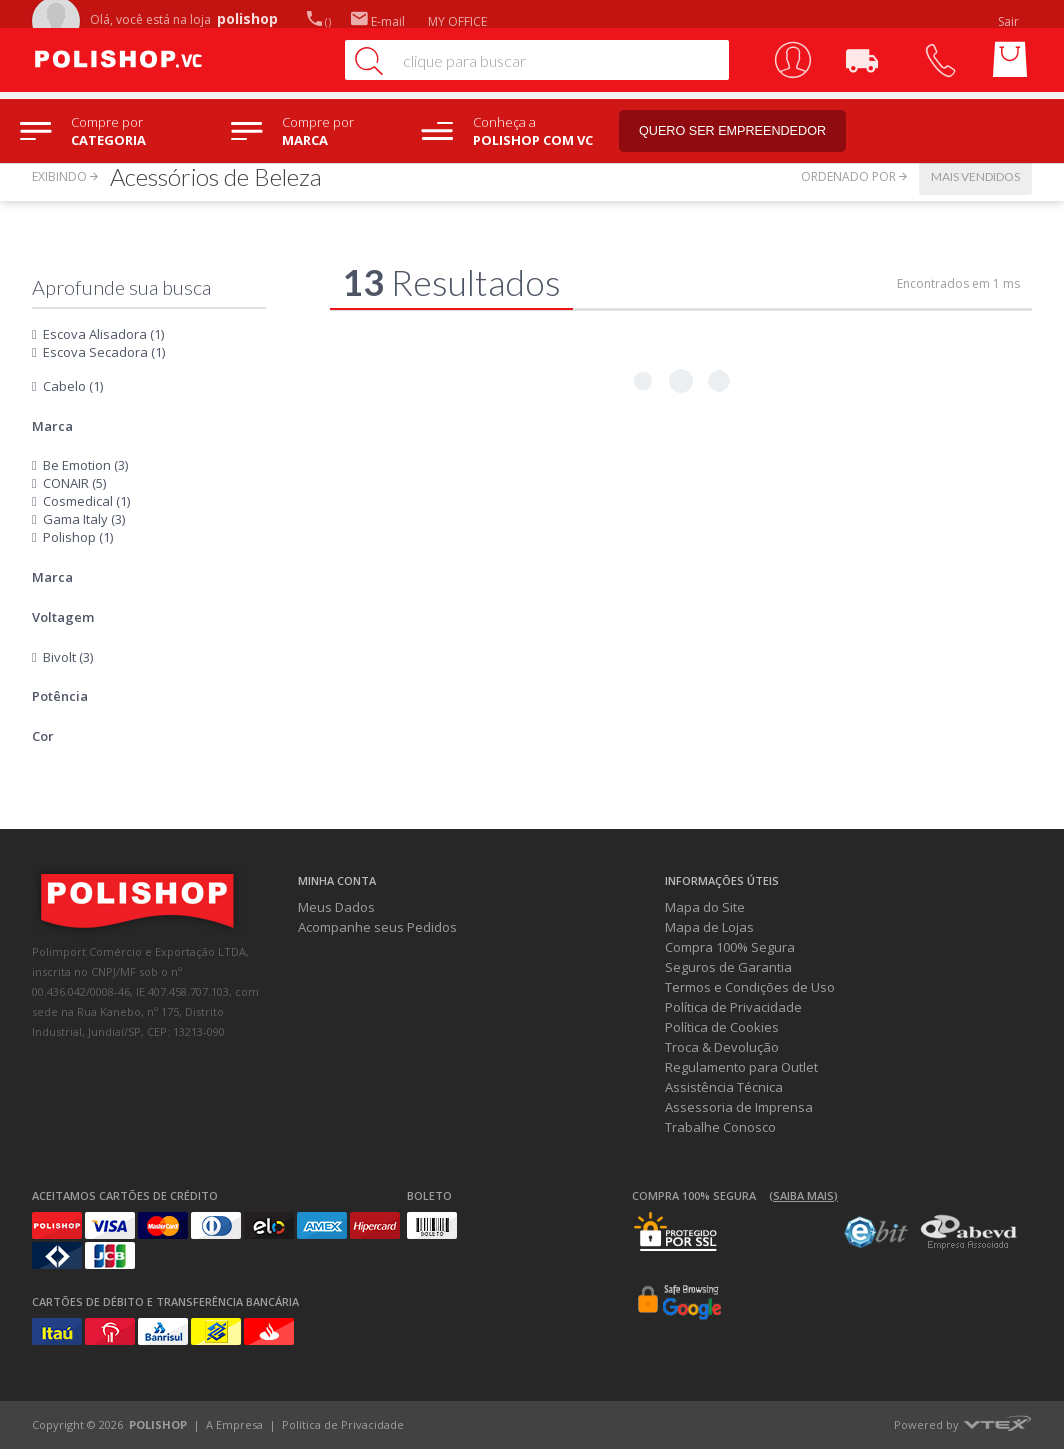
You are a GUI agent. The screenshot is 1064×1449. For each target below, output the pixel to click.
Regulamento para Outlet (741, 1067)
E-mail (378, 21)
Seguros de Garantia (728, 967)
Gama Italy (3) (84, 519)
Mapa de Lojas (709, 927)
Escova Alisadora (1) (103, 334)
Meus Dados (336, 907)
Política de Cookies (722, 1027)
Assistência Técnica (724, 1087)
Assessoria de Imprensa (739, 1107)
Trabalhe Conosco (720, 1127)
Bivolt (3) (68, 657)
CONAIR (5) (74, 483)
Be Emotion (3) (85, 465)
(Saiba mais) (803, 1195)
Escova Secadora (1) (104, 352)
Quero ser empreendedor (745, 131)
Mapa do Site (705, 907)
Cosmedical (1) (86, 501)
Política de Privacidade (733, 1007)
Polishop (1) (78, 537)
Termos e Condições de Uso (750, 987)
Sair (1010, 21)
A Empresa (234, 1424)
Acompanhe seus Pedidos (377, 927)
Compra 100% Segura (730, 947)
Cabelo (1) (73, 386)
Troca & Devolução (722, 1047)
